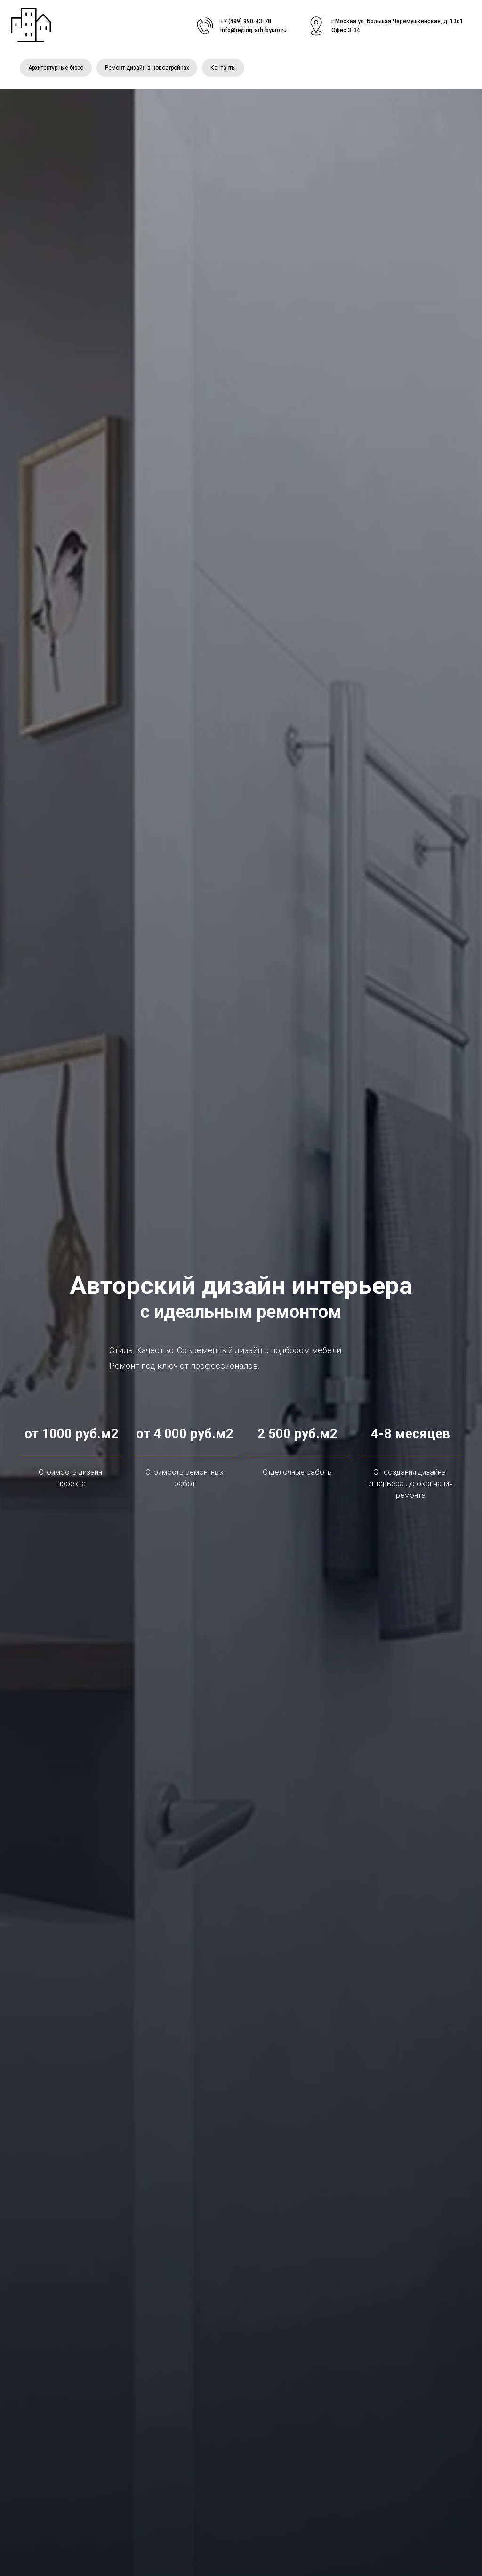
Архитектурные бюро (56, 68)
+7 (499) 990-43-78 (245, 21)
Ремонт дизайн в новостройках (148, 68)
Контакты (226, 68)
